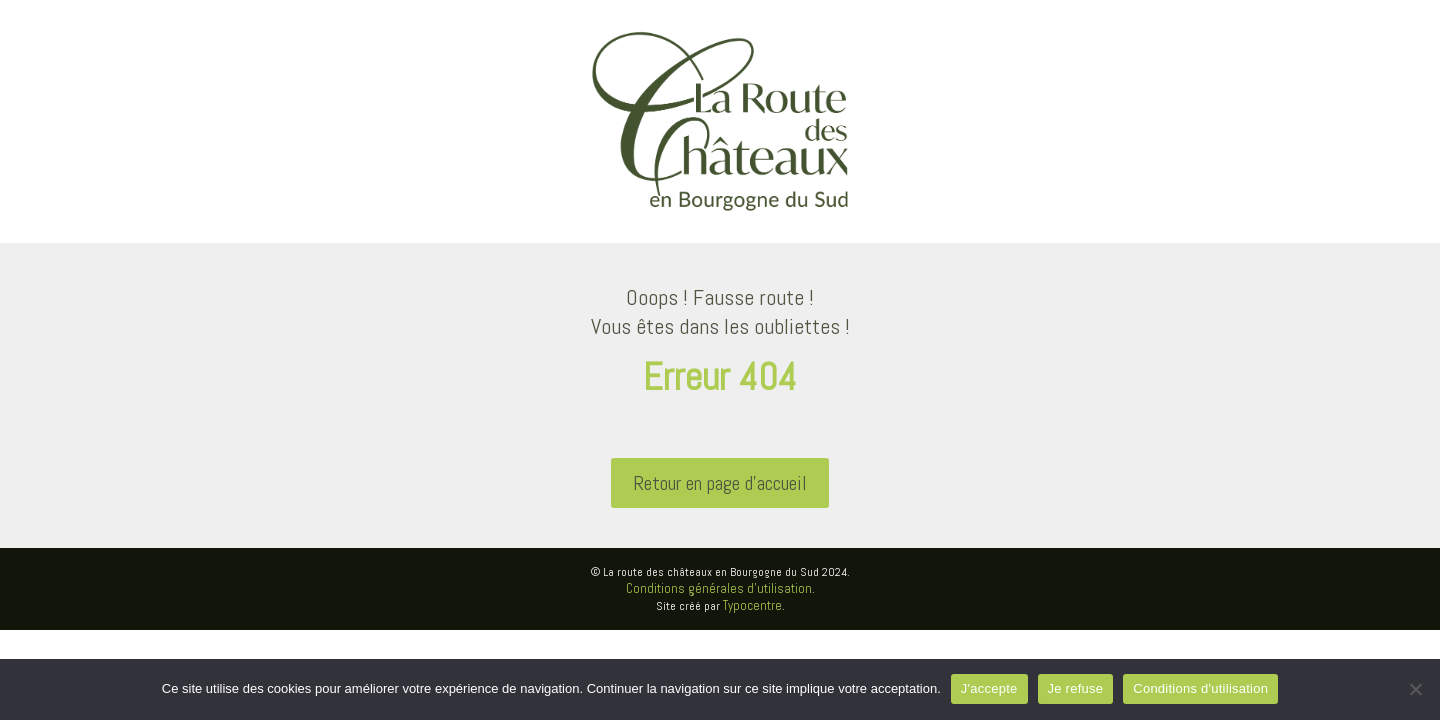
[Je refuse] (1415, 689)
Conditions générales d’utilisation (719, 588)
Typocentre (752, 605)
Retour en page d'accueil (720, 483)
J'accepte (989, 688)
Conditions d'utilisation (1200, 688)
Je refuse (1076, 688)
